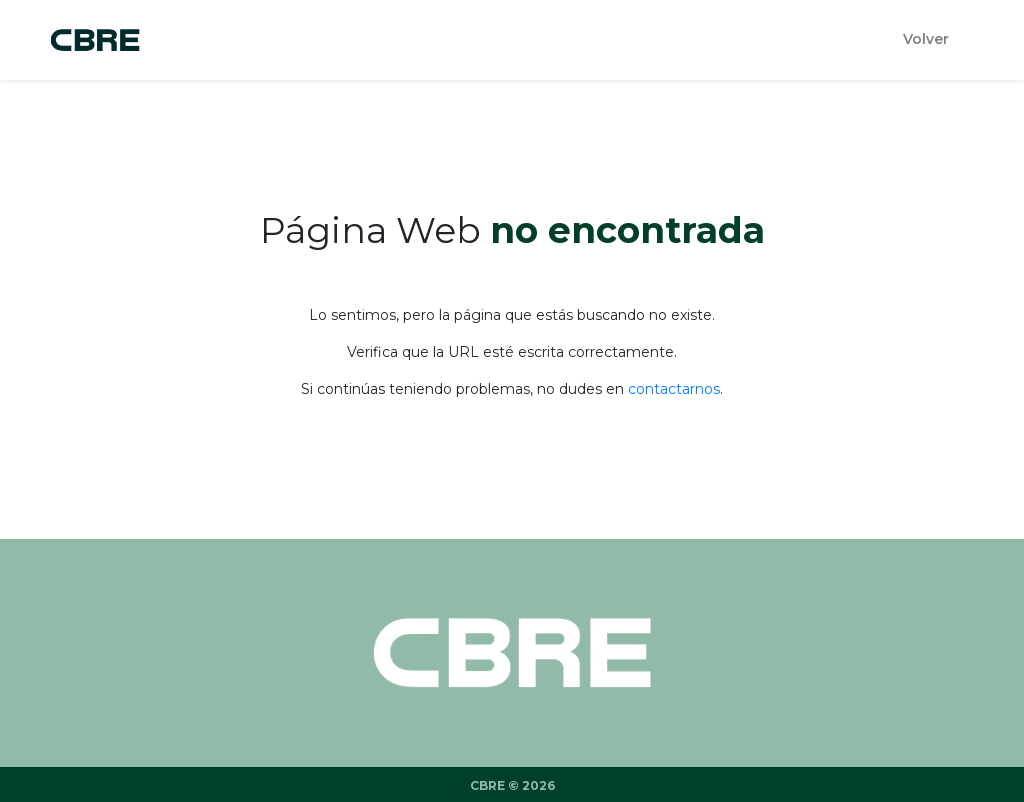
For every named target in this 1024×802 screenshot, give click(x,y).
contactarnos (674, 389)
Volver (926, 39)
